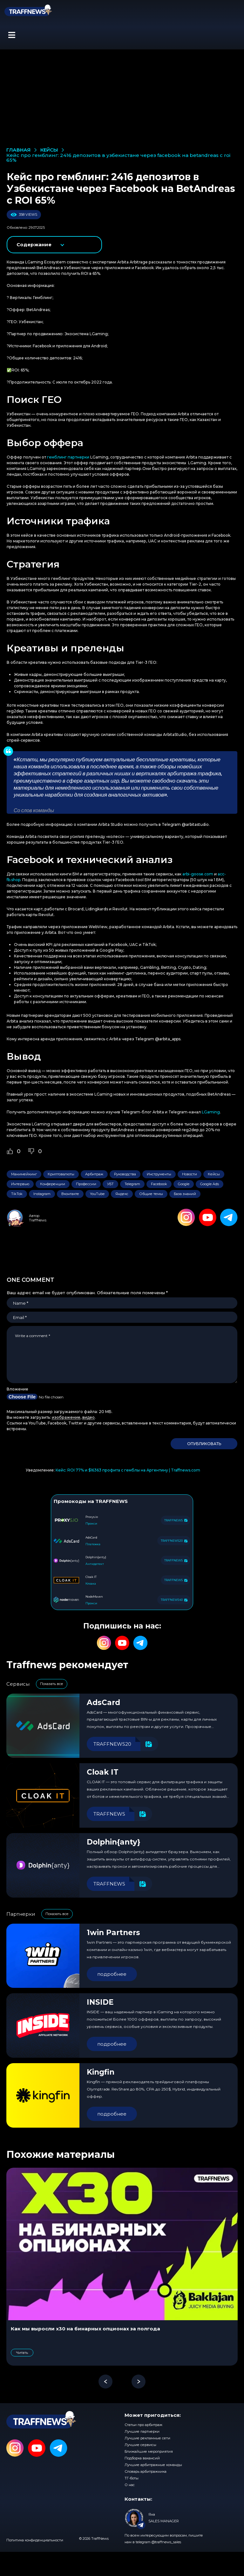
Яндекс (121, 1194)
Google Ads (209, 1184)
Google (183, 1184)
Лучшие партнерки (142, 2431)
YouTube (97, 1194)
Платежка (92, 1544)
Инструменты (159, 1174)
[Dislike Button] (31, 1151)
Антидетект (94, 1564)
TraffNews (37, 1220)
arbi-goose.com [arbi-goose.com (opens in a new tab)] (197, 874)
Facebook (159, 1184)
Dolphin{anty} (113, 1842)
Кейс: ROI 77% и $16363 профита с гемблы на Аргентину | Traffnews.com (128, 1470)
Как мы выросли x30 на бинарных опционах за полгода (85, 2329)
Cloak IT (103, 1772)
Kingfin (100, 2072)
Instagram (42, 1194)
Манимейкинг (24, 1174)
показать (54, 245)
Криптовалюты (61, 1174)
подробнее (111, 1974)
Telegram (132, 1184)
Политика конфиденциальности (34, 2540)
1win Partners (113, 1932)
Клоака (90, 1583)
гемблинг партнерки (68, 457)
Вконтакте (70, 1194)
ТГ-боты (132, 2478)
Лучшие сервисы (140, 2445)
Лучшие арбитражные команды (153, 2465)
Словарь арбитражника (145, 2471)
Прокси (91, 1523)
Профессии (86, 1184)
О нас (130, 2485)
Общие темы (151, 1194)
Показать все (51, 1684)
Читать (22, 2352)
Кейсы (214, 1174)
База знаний (185, 1194)
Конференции (52, 1184)
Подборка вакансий (142, 2458)
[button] (12, 35)
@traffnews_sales (166, 2542)
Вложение (17, 1389)
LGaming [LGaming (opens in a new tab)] (211, 1112)
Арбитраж (94, 1174)
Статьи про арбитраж (143, 2425)
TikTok (17, 1194)
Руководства (125, 1174)
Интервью (20, 1184)
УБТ (110, 1184)
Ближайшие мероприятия (149, 2451)
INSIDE (100, 2002)
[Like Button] (10, 1151)
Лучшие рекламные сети (147, 2438)
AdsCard (103, 1702)
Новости (189, 1174)
